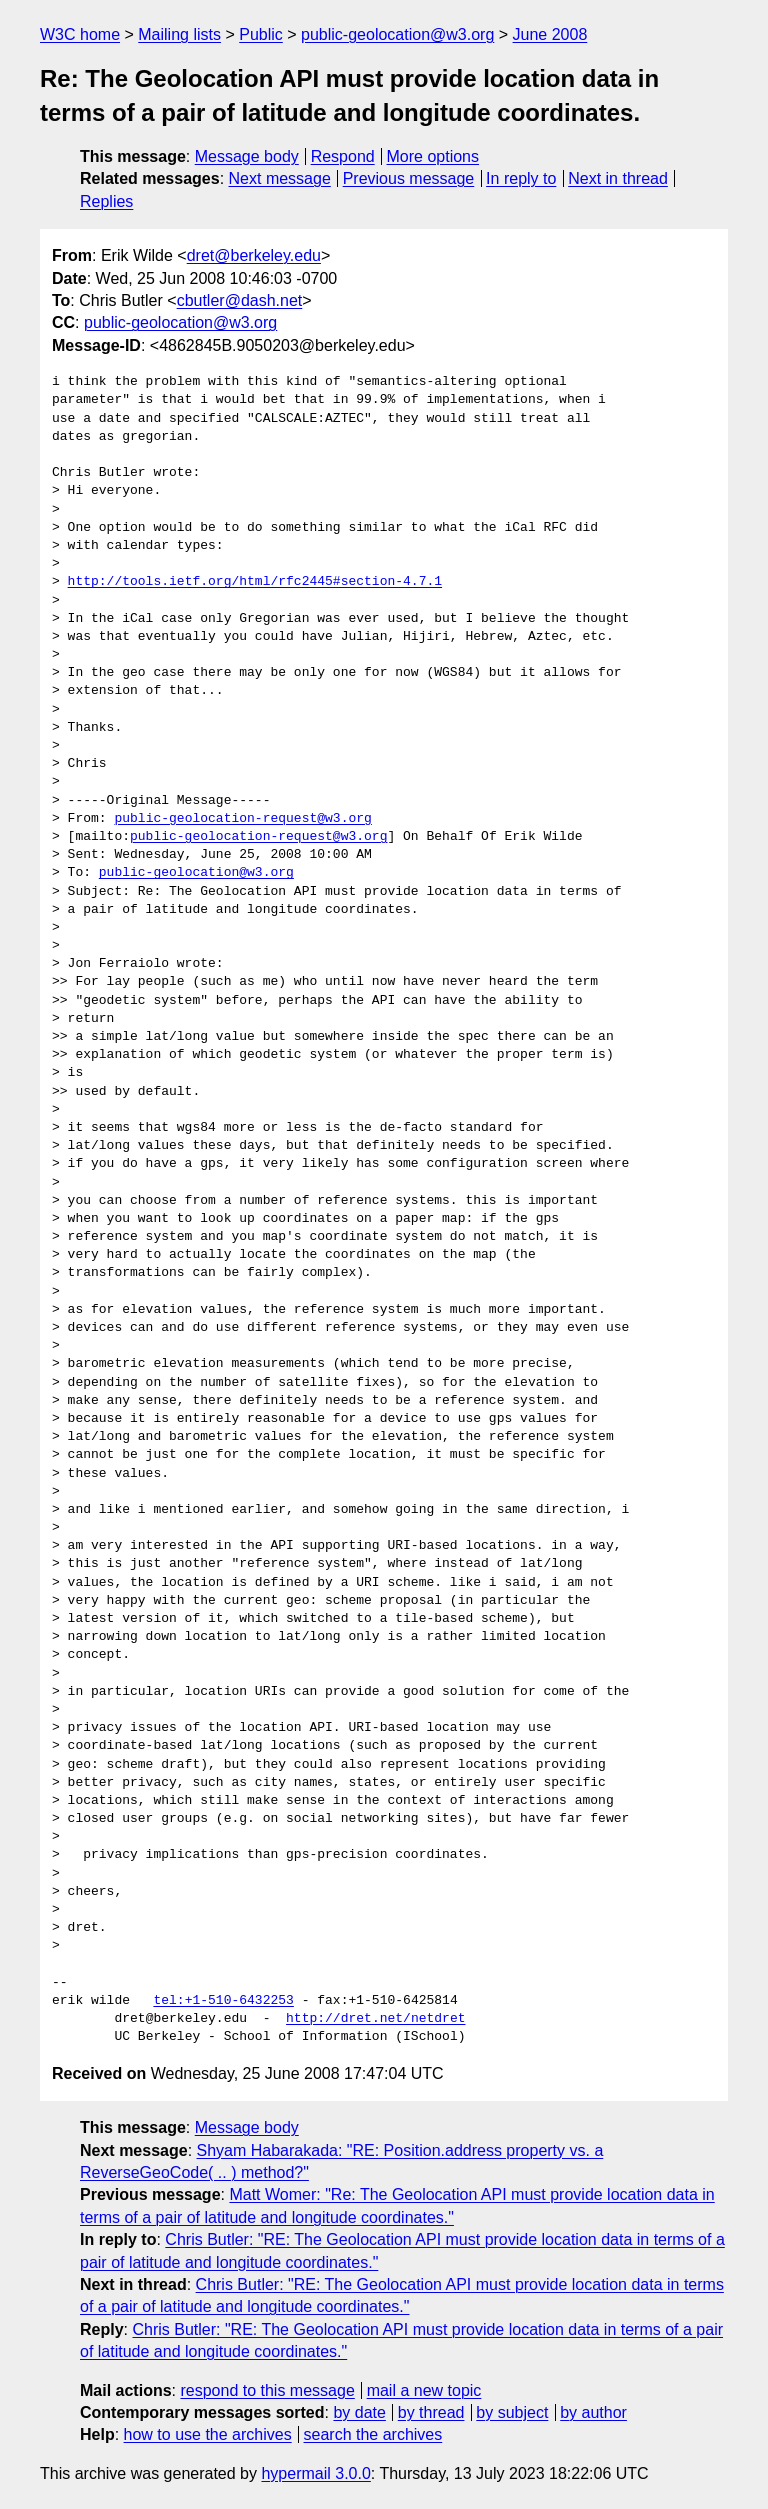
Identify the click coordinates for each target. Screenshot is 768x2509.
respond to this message (267, 2390)
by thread (431, 2412)
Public (261, 34)
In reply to (521, 178)
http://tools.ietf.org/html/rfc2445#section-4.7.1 (255, 582)
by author (593, 2412)
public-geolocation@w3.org (397, 34)
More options (433, 156)
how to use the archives (208, 2434)
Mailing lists (179, 34)
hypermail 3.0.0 (315, 2473)
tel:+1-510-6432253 (223, 2001)
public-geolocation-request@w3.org (242, 819)
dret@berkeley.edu (254, 255)
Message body (247, 156)
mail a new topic (424, 2390)
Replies (106, 201)
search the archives (373, 2434)
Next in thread (618, 178)
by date (359, 2412)
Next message (280, 178)
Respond (343, 156)
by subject (512, 2412)
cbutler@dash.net (240, 300)
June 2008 (550, 34)
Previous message (409, 178)
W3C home (80, 34)
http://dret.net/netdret (375, 2019)
